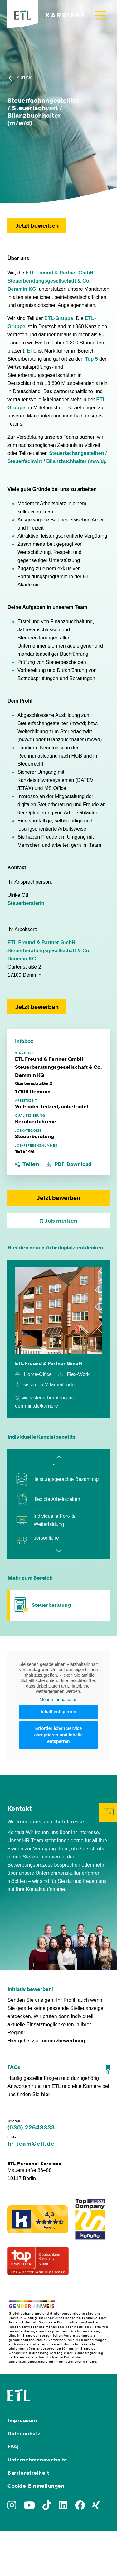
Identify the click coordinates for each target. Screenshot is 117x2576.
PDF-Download (68, 1164)
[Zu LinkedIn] (63, 2507)
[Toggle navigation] (100, 15)
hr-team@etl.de (31, 2144)
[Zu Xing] (96, 2507)
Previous (59, 1457)
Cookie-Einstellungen (35, 2486)
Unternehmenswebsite (37, 2460)
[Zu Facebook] (80, 2507)
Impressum (22, 2420)
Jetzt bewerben (37, 225)
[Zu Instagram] (11, 2507)
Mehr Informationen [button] (58, 1699)
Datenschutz (24, 2433)
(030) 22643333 (31, 2127)
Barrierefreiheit (28, 2473)
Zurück (19, 78)
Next (59, 1550)
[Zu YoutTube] (29, 2507)
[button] (28, 1164)
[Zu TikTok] (46, 2507)
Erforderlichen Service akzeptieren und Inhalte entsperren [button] (58, 1735)
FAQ (12, 2447)
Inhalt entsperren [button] (58, 1711)
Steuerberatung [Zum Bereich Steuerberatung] (51, 1605)
